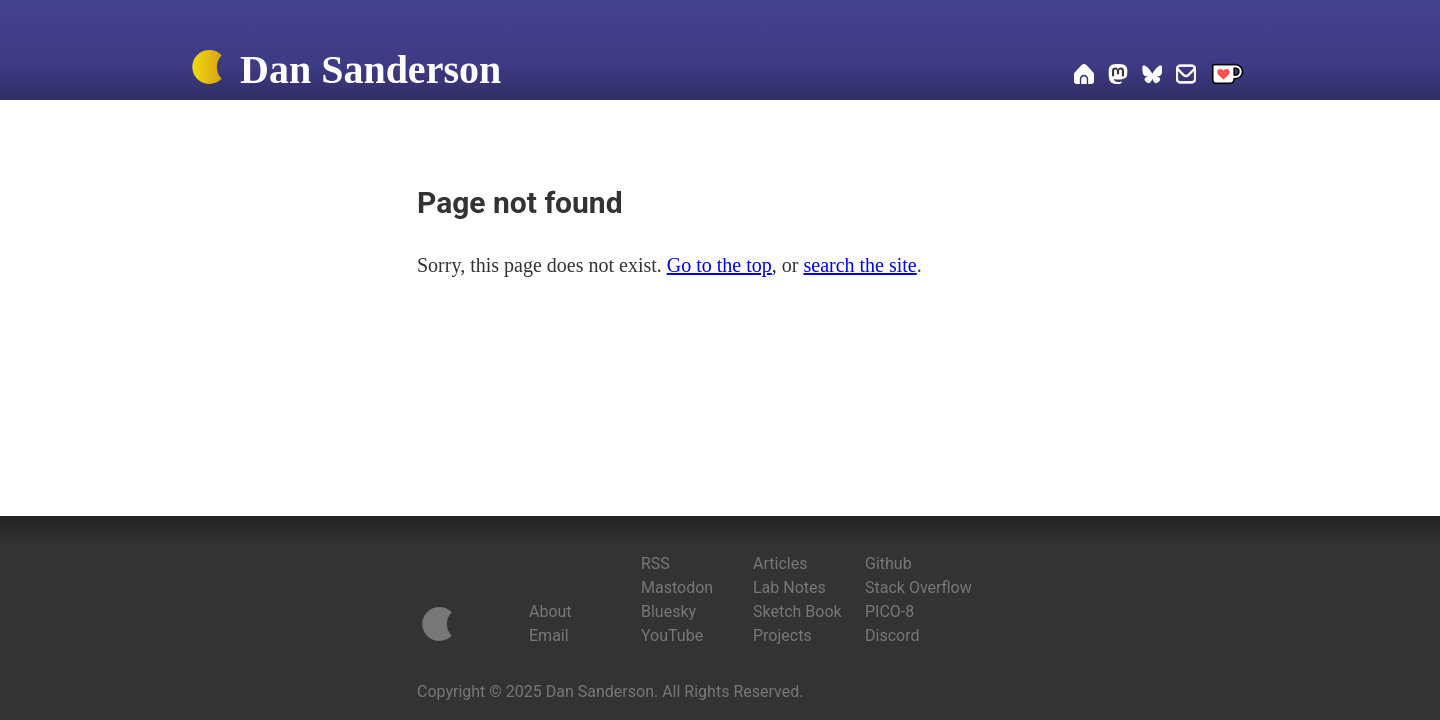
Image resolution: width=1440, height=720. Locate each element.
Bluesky (668, 611)
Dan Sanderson (370, 69)
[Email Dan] (1186, 77)
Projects (782, 635)
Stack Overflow (918, 587)
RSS (655, 563)
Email (549, 635)
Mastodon (677, 587)
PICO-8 (889, 611)
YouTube (672, 635)
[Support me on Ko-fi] (1227, 77)
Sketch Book (797, 611)
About (550, 611)
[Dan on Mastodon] (1118, 77)
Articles (780, 563)
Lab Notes (789, 587)
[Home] (207, 71)
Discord (892, 635)
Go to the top (719, 265)
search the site (859, 265)
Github (888, 563)
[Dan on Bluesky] (1152, 77)
